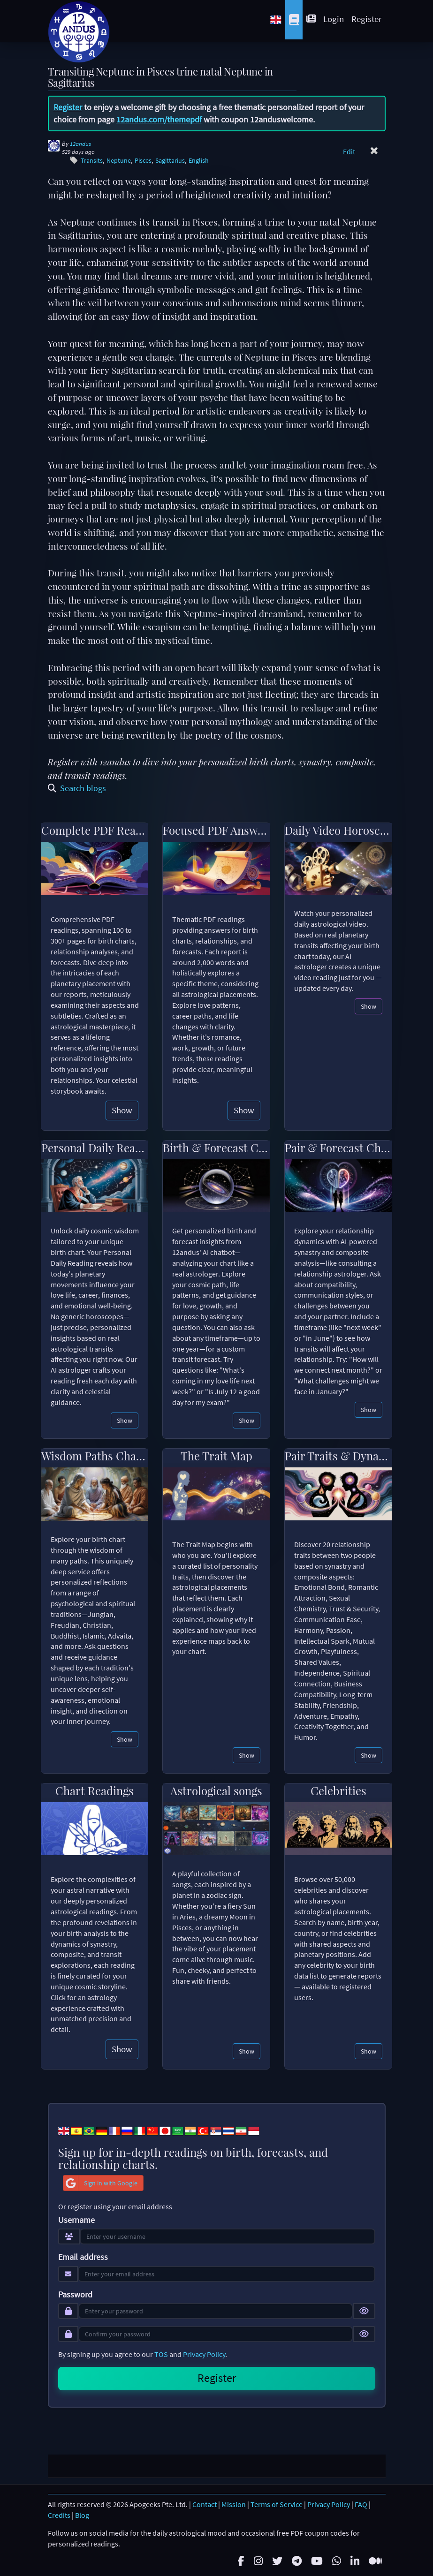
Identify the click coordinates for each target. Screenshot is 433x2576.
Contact (204, 2503)
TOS (161, 2354)
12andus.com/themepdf (159, 119)
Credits (59, 2513)
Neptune (118, 161)
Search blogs (77, 788)
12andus (80, 143)
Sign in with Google (100, 2183)
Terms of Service (277, 2503)
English (199, 161)
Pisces (143, 161)
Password (75, 2294)
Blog (82, 2513)
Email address (83, 2257)
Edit (349, 151)
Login (333, 18)
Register (366, 18)
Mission (233, 2503)
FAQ (361, 2503)
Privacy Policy (204, 2354)
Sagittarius (170, 161)
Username (76, 2220)
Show (122, 1110)
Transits (92, 161)
